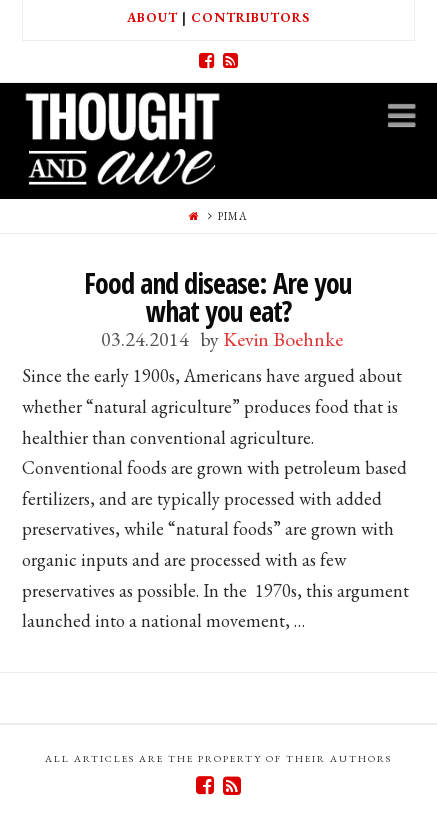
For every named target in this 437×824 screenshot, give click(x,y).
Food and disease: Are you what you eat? (218, 297)
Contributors (250, 17)
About (152, 17)
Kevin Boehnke (283, 339)
